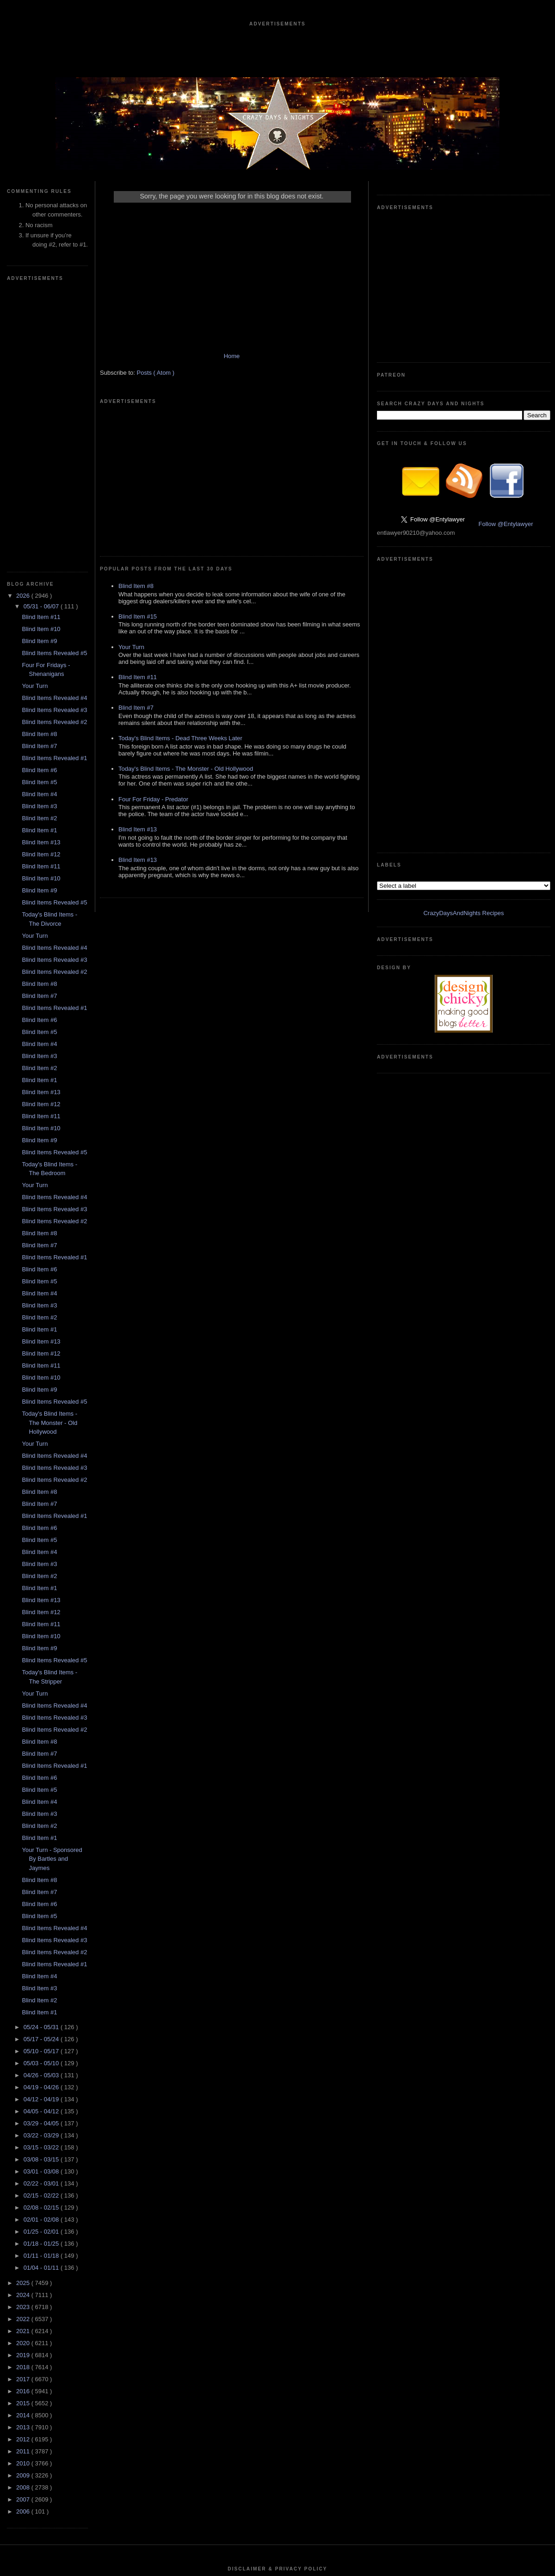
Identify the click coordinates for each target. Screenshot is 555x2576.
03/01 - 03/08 (42, 1893)
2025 (23, 2005)
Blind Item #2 (39, 540)
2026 (23, 318)
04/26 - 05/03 (42, 1797)
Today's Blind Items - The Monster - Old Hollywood (49, 1145)
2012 (23, 2161)
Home (232, 365)
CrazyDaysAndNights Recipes (463, 496)
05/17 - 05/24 (42, 1761)
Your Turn (35, 408)
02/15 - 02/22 (42, 1917)
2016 (23, 2113)
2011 (23, 2173)
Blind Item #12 (41, 576)
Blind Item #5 (39, 504)
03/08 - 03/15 (42, 1881)
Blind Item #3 (39, 528)
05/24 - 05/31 (42, 1749)
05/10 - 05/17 (42, 1773)
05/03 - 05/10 (42, 1785)
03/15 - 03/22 (42, 1869)
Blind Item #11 (41, 339)
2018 (23, 2089)
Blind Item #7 (39, 468)
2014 (23, 2137)
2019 (23, 2077)
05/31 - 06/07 (42, 328)
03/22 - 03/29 (42, 1857)
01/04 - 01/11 (42, 1990)
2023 (23, 2029)
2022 (23, 2041)
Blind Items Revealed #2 (54, 444)
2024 (23, 2017)
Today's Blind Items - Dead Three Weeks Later (180, 608)
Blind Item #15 (137, 486)
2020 (23, 2065)
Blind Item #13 (41, 564)
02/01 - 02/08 (42, 1941)
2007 (23, 2221)
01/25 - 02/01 (42, 1954)
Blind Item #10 (41, 351)
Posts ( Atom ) (156, 381)
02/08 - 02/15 (42, 1929)
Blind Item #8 (39, 456)
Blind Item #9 (39, 363)
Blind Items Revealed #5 (54, 375)
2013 (23, 2149)
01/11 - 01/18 (42, 1978)
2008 (23, 2209)
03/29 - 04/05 (42, 1845)
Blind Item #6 (39, 492)
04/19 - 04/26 (42, 1809)
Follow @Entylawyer (506, 385)
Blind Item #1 (39, 552)
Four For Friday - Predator (153, 669)
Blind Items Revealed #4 (54, 420)
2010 (23, 2185)
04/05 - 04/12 (42, 1833)
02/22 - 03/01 (42, 1905)
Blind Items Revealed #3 (54, 432)
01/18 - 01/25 (42, 1966)
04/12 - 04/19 (42, 1821)
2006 (23, 2233)
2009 (23, 2197)
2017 (23, 2101)
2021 (23, 2053)
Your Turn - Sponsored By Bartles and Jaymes (52, 1581)
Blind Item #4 (39, 516)
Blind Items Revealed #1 (54, 480)
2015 (23, 2125)
